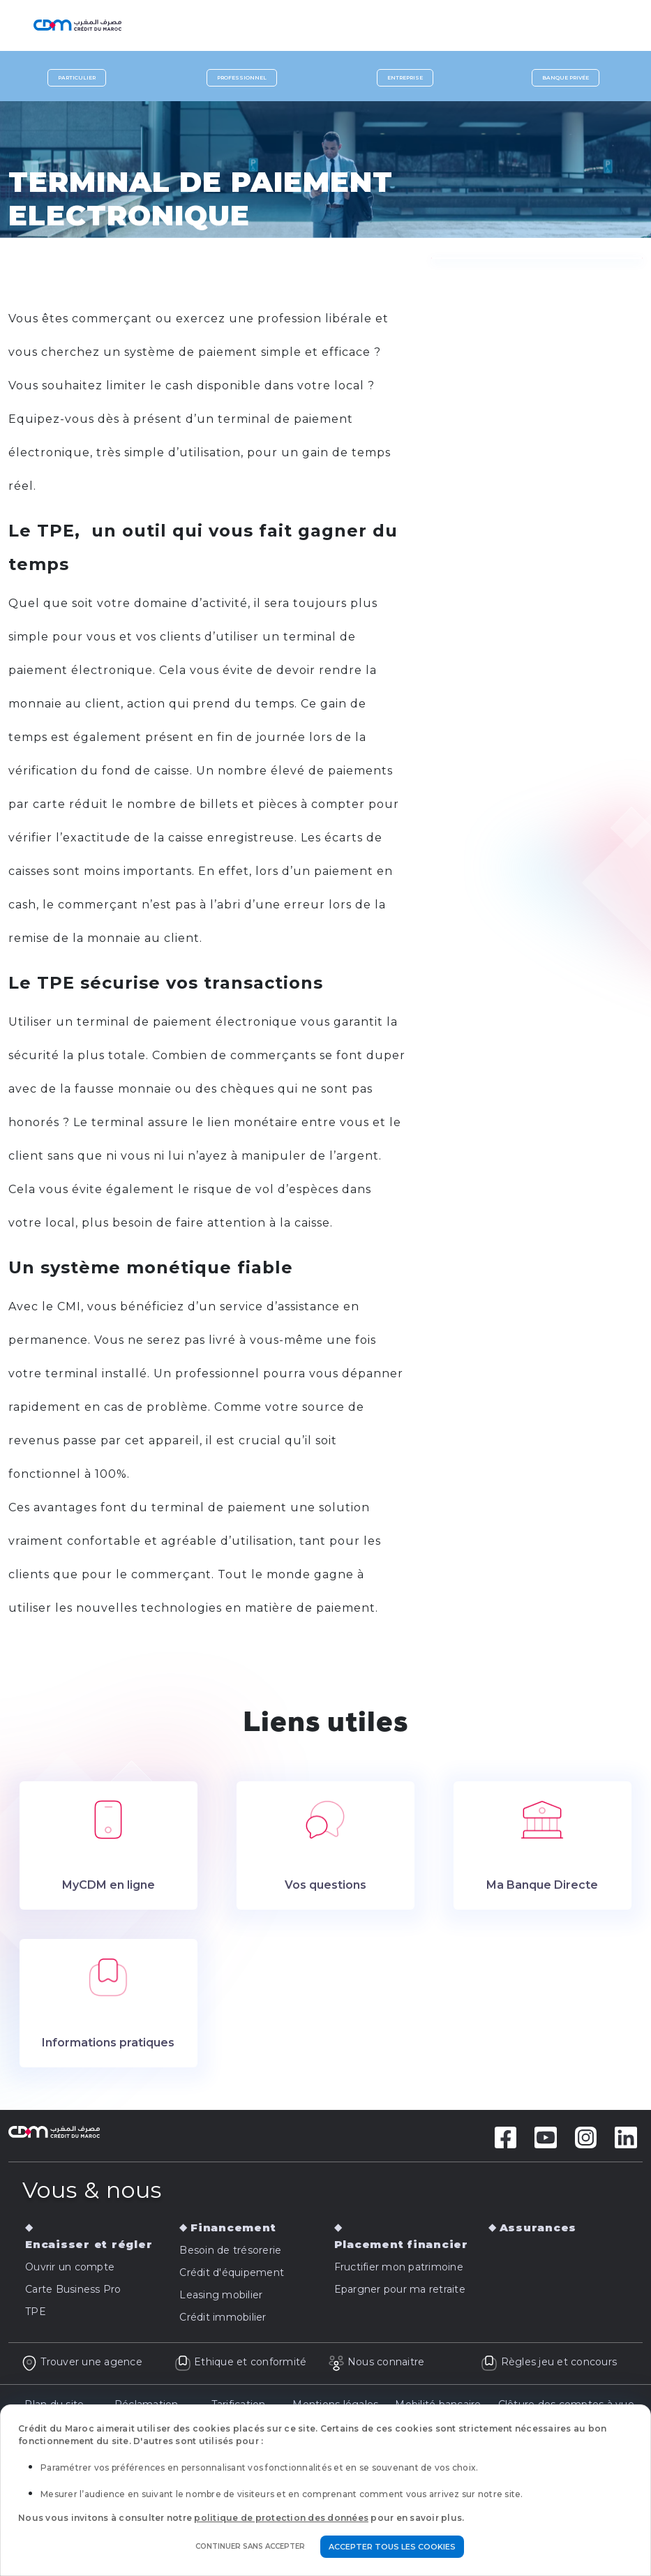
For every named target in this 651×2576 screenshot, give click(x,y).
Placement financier (401, 2244)
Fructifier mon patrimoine (398, 2267)
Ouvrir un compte (69, 2267)
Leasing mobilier (220, 2295)
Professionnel (242, 78)
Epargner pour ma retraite (399, 2289)
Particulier (77, 78)
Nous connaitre (376, 2362)
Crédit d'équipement (231, 2272)
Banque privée (565, 78)
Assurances (538, 2227)
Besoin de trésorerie (230, 2250)
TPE (35, 2311)
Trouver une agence (81, 2362)
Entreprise (405, 78)
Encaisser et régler (88, 2244)
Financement (233, 2227)
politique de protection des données (281, 2518)
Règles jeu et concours (549, 2362)
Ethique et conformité (240, 2362)
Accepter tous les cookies (392, 2547)
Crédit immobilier (222, 2317)
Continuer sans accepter (250, 2546)
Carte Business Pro (73, 2289)
